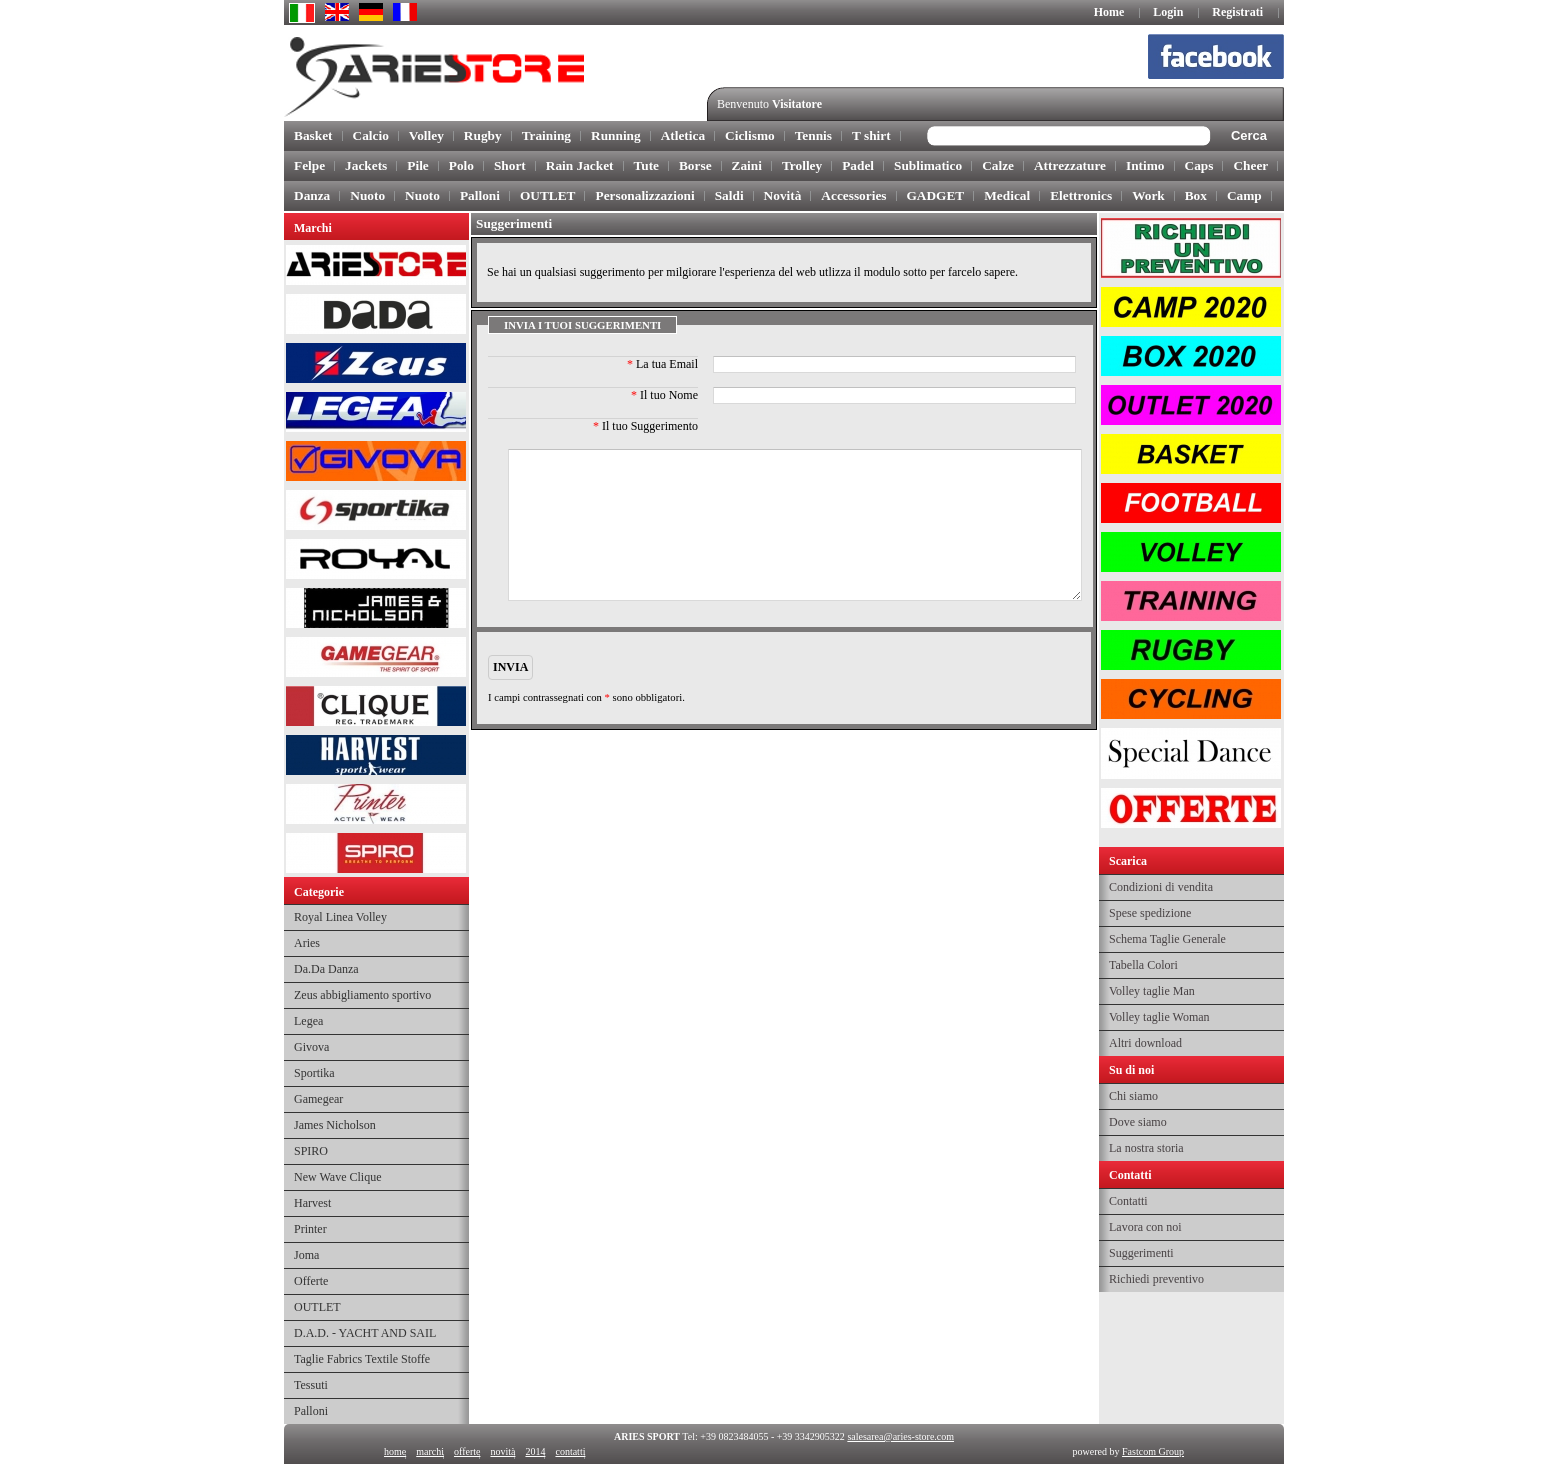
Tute (646, 165)
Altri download (1145, 1043)
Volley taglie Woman (1159, 1017)
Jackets (366, 165)
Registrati (1237, 12)
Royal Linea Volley (340, 917)
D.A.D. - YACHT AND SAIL (365, 1333)
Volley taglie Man (1152, 991)
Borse (695, 165)
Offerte (311, 1281)
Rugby (483, 135)
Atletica (683, 135)
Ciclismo (750, 135)
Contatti (1128, 1201)
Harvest (312, 1203)
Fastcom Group (1153, 1451)
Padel (858, 165)
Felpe (309, 165)
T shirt (871, 135)
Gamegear (318, 1099)
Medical (1007, 195)
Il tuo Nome (664, 395)
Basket (313, 135)
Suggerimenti (1141, 1253)
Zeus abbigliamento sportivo (362, 995)
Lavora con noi (1145, 1227)
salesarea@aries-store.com (900, 1436)
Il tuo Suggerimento (645, 426)
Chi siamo (1133, 1096)
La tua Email (662, 364)
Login (1168, 12)
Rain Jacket (580, 165)
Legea (308, 1021)
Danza (312, 195)
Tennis (813, 135)
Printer (310, 1229)
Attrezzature (1070, 165)
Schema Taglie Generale (1167, 939)
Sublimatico (928, 165)
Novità (783, 195)
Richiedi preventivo (1156, 1279)
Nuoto (367, 195)
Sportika (314, 1073)
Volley (426, 135)
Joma (306, 1255)
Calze (998, 165)
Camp (1244, 195)
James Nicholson (335, 1125)
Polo (461, 165)
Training (546, 135)
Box (1196, 195)
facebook (1224, 60)
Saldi (729, 195)
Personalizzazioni (644, 195)
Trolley (802, 165)
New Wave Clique (337, 1177)
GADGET (936, 195)
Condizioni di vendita (1161, 887)
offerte (467, 1451)
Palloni (480, 195)
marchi (430, 1451)
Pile (417, 165)
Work (1148, 195)
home (395, 1451)
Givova (311, 1047)
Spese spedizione (1150, 913)
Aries (307, 943)
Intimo (1145, 165)
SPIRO (311, 1151)
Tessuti (311, 1385)
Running (616, 135)
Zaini (747, 165)
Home (1109, 12)
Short (510, 165)
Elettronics (1081, 195)
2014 (535, 1451)
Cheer (1250, 165)
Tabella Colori (1143, 965)
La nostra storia (1146, 1148)
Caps (1199, 165)
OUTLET (548, 195)
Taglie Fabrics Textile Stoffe (362, 1359)
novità (502, 1451)
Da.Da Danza (326, 969)
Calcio (371, 135)
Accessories (853, 195)
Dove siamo (1138, 1122)
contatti (570, 1451)
